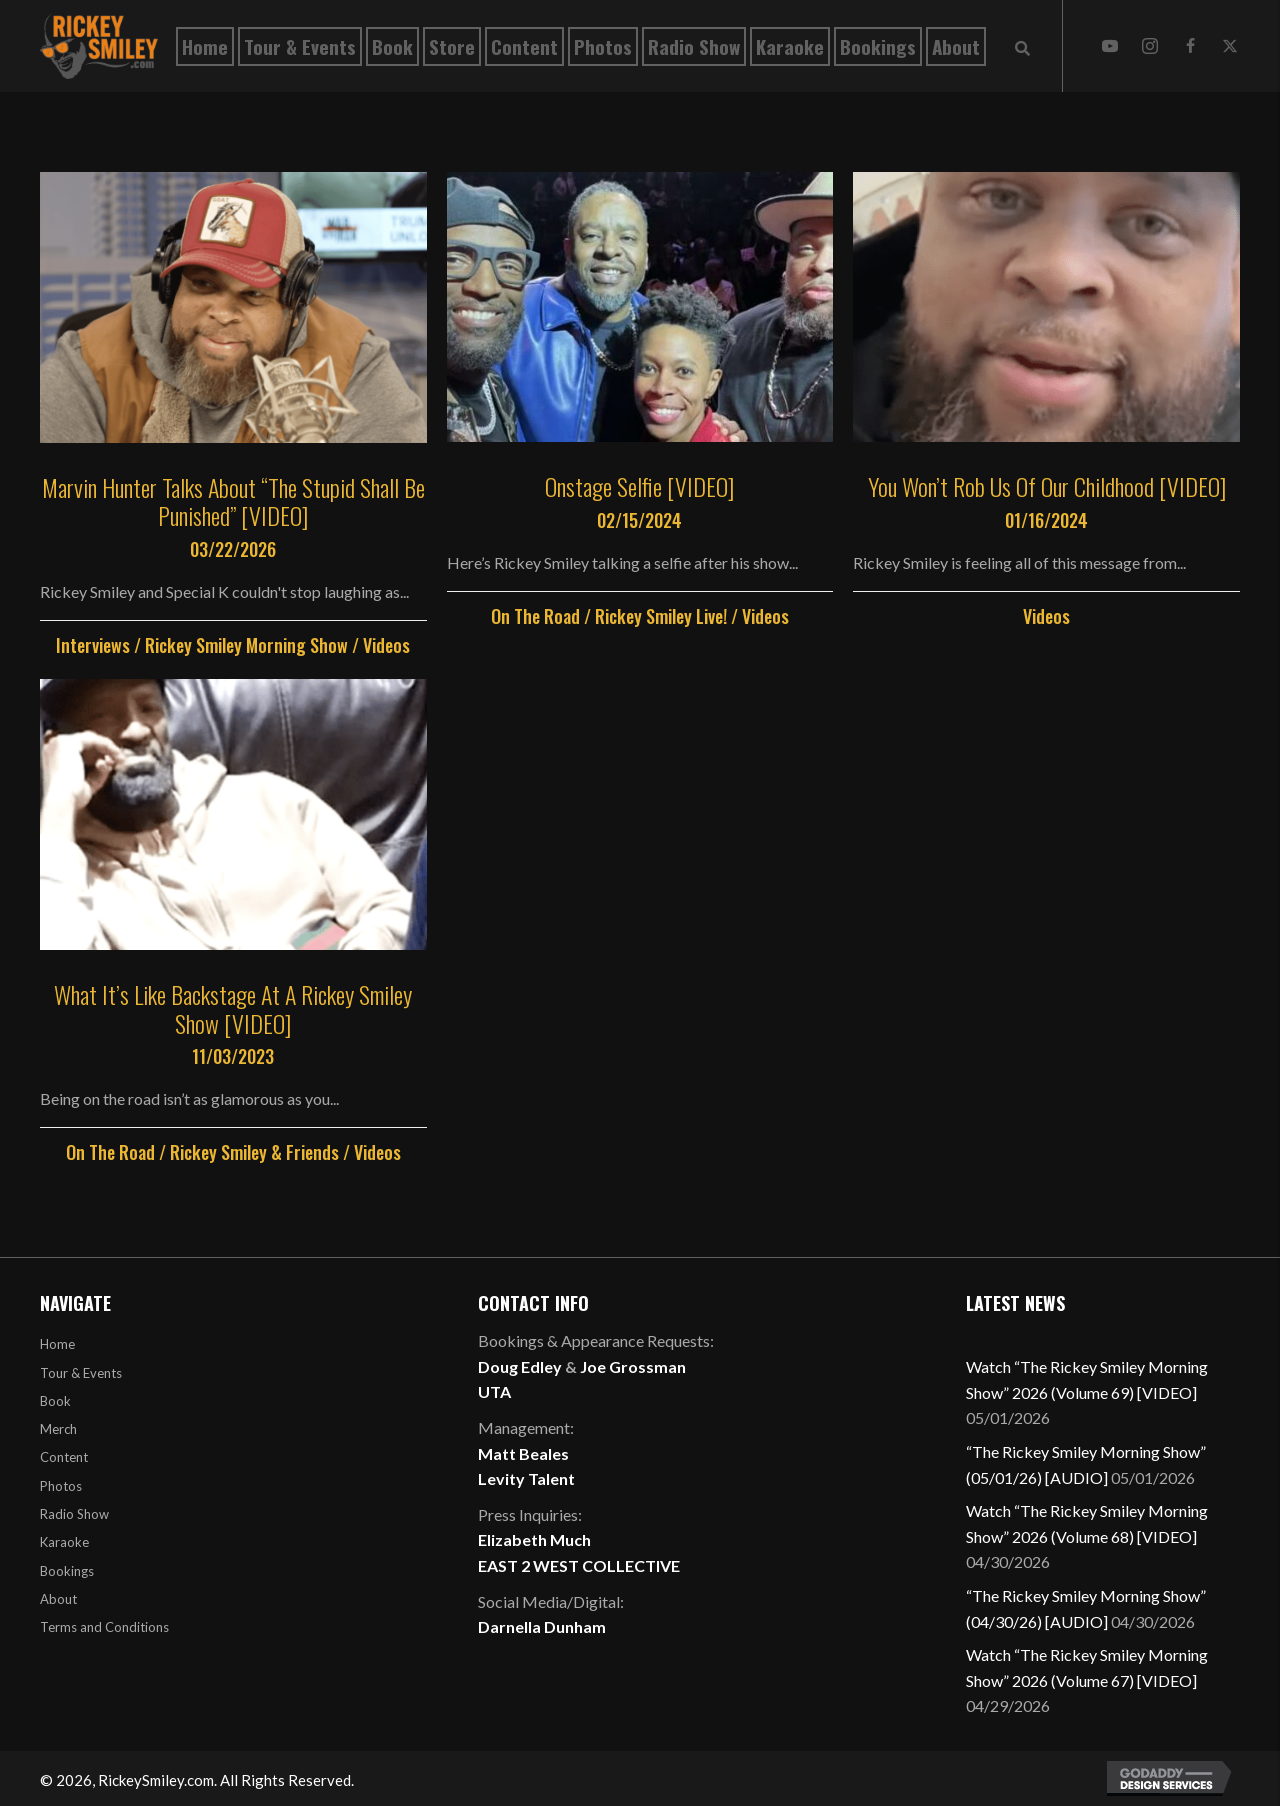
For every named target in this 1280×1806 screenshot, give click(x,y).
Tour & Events (81, 1373)
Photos (61, 1486)
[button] (1110, 46)
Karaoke (64, 1542)
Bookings (67, 1571)
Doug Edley (520, 1366)
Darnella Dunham (542, 1626)
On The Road (535, 616)
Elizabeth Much (534, 1539)
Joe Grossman (633, 1366)
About (58, 1599)
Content (64, 1457)
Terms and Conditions (104, 1627)
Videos (386, 645)
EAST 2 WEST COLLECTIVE (579, 1565)
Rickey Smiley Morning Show (246, 645)
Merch (58, 1429)
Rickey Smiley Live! (661, 616)
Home (57, 1344)
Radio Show (74, 1514)
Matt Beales (523, 1453)
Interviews (93, 645)
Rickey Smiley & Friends (254, 1152)
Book (55, 1401)
